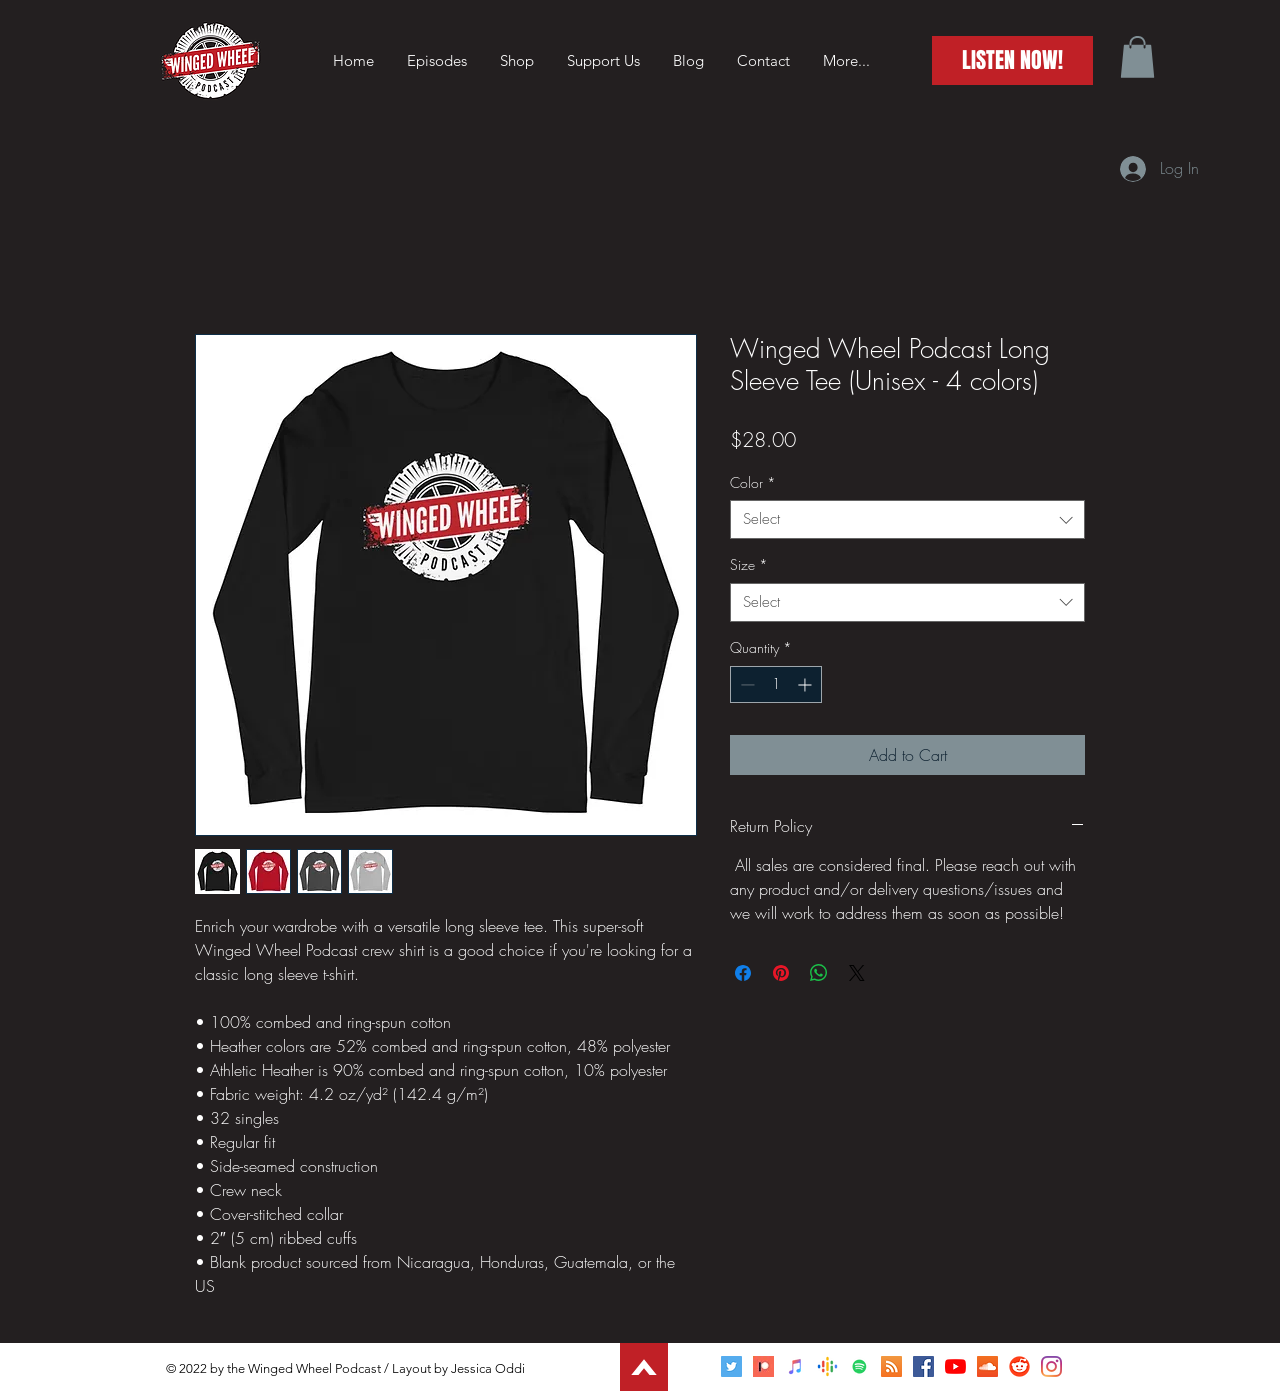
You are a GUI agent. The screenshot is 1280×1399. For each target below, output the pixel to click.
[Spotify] (859, 1366)
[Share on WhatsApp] (819, 973)
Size (749, 564)
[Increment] (806, 684)
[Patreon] (763, 1366)
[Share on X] (857, 973)
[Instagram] (1051, 1366)
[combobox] (907, 519)
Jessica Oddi (488, 1368)
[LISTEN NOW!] (1012, 60)
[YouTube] (955, 1366)
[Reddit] (1019, 1366)
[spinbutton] (776, 684)
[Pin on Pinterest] (781, 973)
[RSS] (891, 1366)
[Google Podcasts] (827, 1366)
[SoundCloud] (987, 1366)
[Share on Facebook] (743, 973)
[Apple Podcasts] (795, 1366)
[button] (1137, 57)
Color (753, 482)
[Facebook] (923, 1366)
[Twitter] (731, 1366)
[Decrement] (745, 684)
